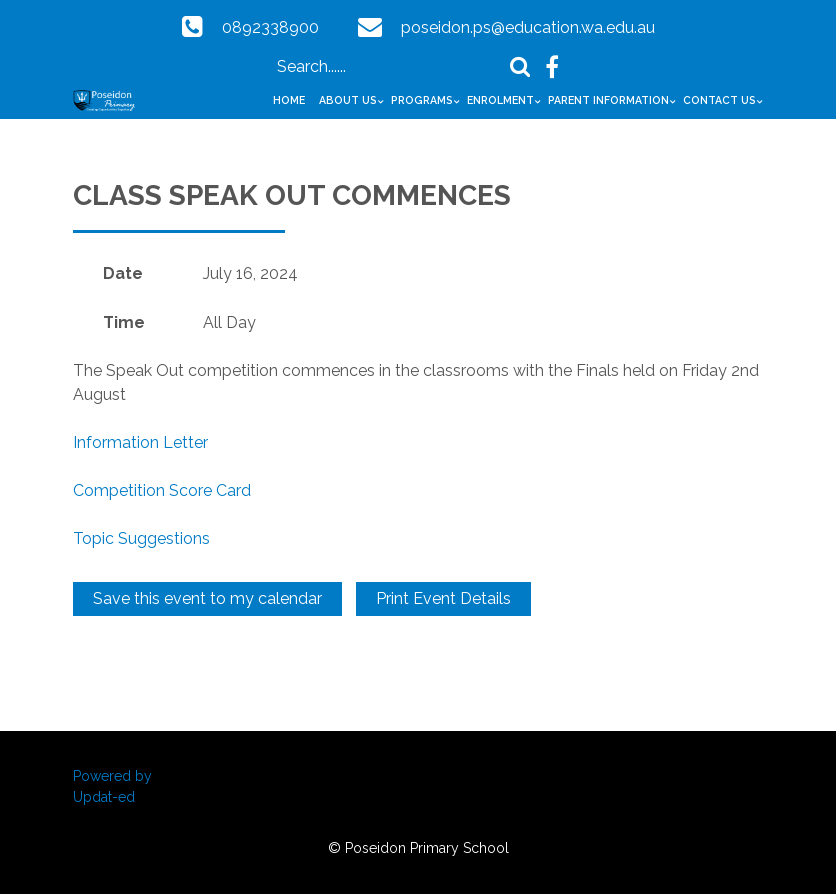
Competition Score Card (162, 490)
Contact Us (719, 100)
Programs (422, 100)
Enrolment (500, 100)
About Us (348, 100)
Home (289, 100)
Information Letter (140, 442)
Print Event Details (443, 598)
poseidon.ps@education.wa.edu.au (528, 27)
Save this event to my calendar (207, 598)
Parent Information (608, 100)
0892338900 (270, 27)
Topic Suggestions (141, 538)
